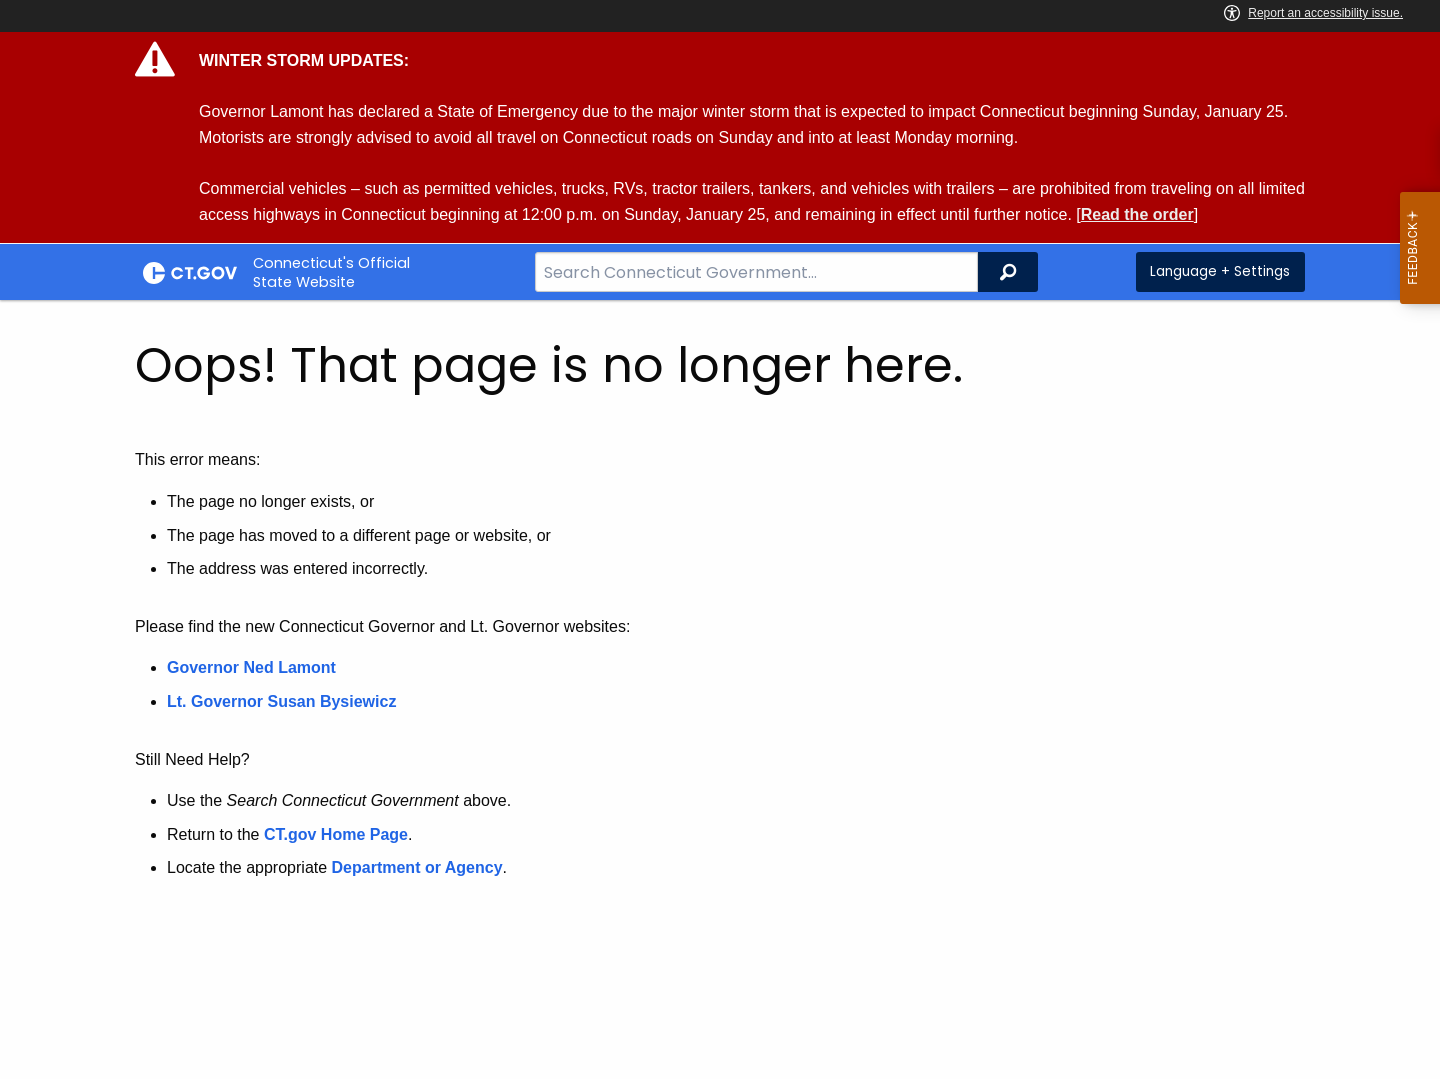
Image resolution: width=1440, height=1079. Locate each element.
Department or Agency (417, 867)
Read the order (1137, 214)
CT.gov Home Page (336, 834)
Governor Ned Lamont (251, 667)
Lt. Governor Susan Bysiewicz (284, 701)
